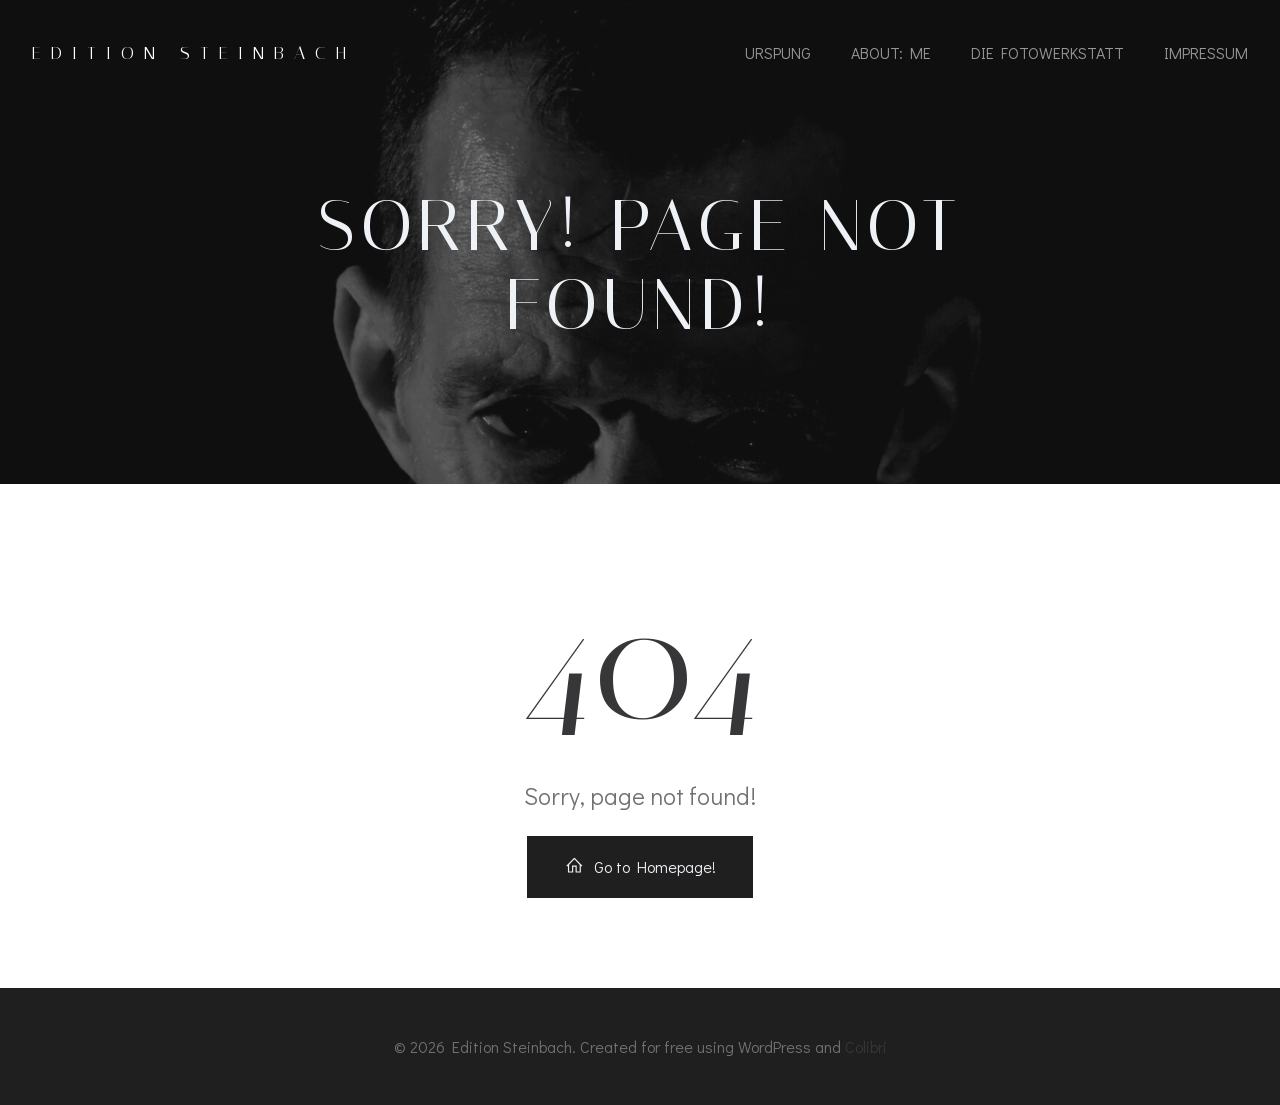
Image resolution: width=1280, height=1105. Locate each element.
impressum (1206, 52)
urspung (778, 52)
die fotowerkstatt (1047, 52)
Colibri (866, 1046)
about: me (891, 52)
